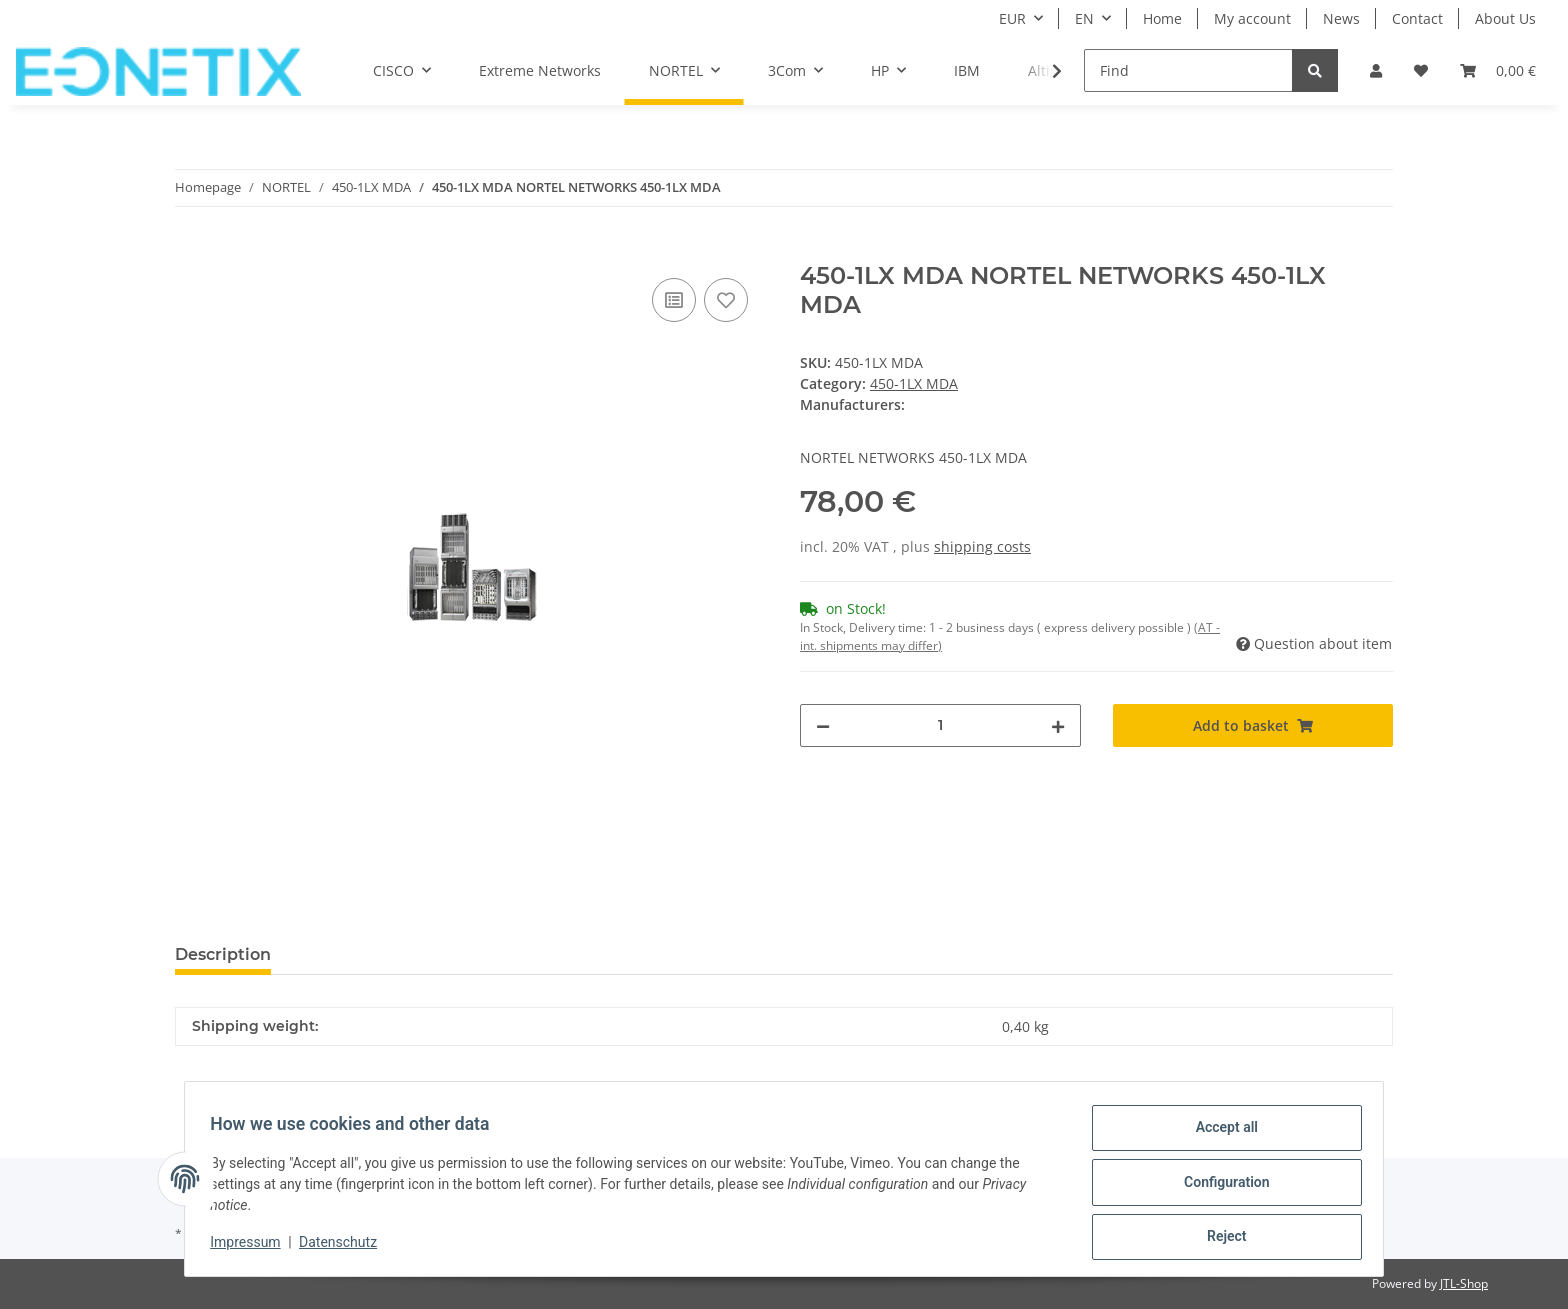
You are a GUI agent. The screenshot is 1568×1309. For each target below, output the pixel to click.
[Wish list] (1421, 70)
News (1341, 18)
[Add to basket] (191, 251)
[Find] (1188, 70)
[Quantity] (940, 725)
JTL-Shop (1464, 1283)
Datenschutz (345, 1247)
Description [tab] (223, 954)
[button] (1376, 70)
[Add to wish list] (726, 300)
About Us (1505, 18)
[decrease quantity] (823, 725)
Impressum (252, 1247)
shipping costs (982, 546)
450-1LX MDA (914, 383)
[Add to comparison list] (674, 300)
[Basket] (1498, 70)
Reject (1220, 1238)
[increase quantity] (1058, 725)
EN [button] (1084, 18)
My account (1252, 18)
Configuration (1219, 1186)
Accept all (1220, 1134)
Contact (1417, 18)
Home (1162, 18)
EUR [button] (1012, 18)
